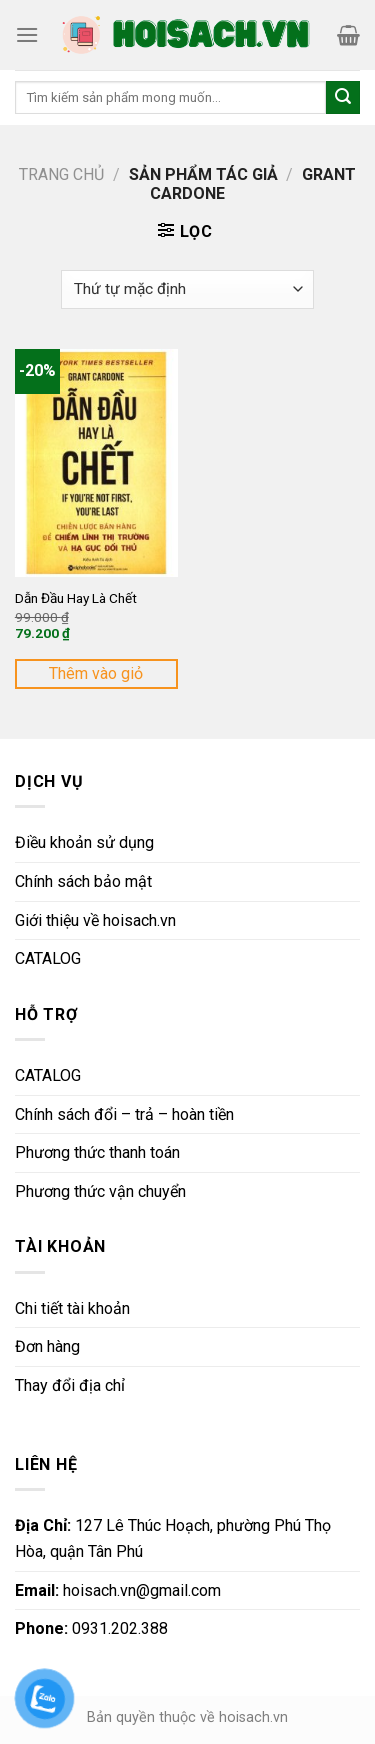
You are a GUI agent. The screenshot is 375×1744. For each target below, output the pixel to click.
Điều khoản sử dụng (84, 842)
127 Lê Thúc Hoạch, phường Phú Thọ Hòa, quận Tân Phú (173, 1538)
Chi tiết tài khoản (72, 1308)
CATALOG (48, 958)
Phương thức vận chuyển (100, 1191)
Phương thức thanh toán (97, 1152)
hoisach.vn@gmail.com (118, 1590)
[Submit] (343, 98)
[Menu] (27, 34)
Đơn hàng (47, 1346)
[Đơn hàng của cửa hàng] (187, 289)
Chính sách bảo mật (83, 881)
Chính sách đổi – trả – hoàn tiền (124, 1114)
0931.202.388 (91, 1628)
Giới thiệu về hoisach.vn (95, 920)
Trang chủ (61, 174)
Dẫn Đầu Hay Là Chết (76, 598)
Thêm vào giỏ (96, 673)
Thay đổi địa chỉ (70, 1385)
